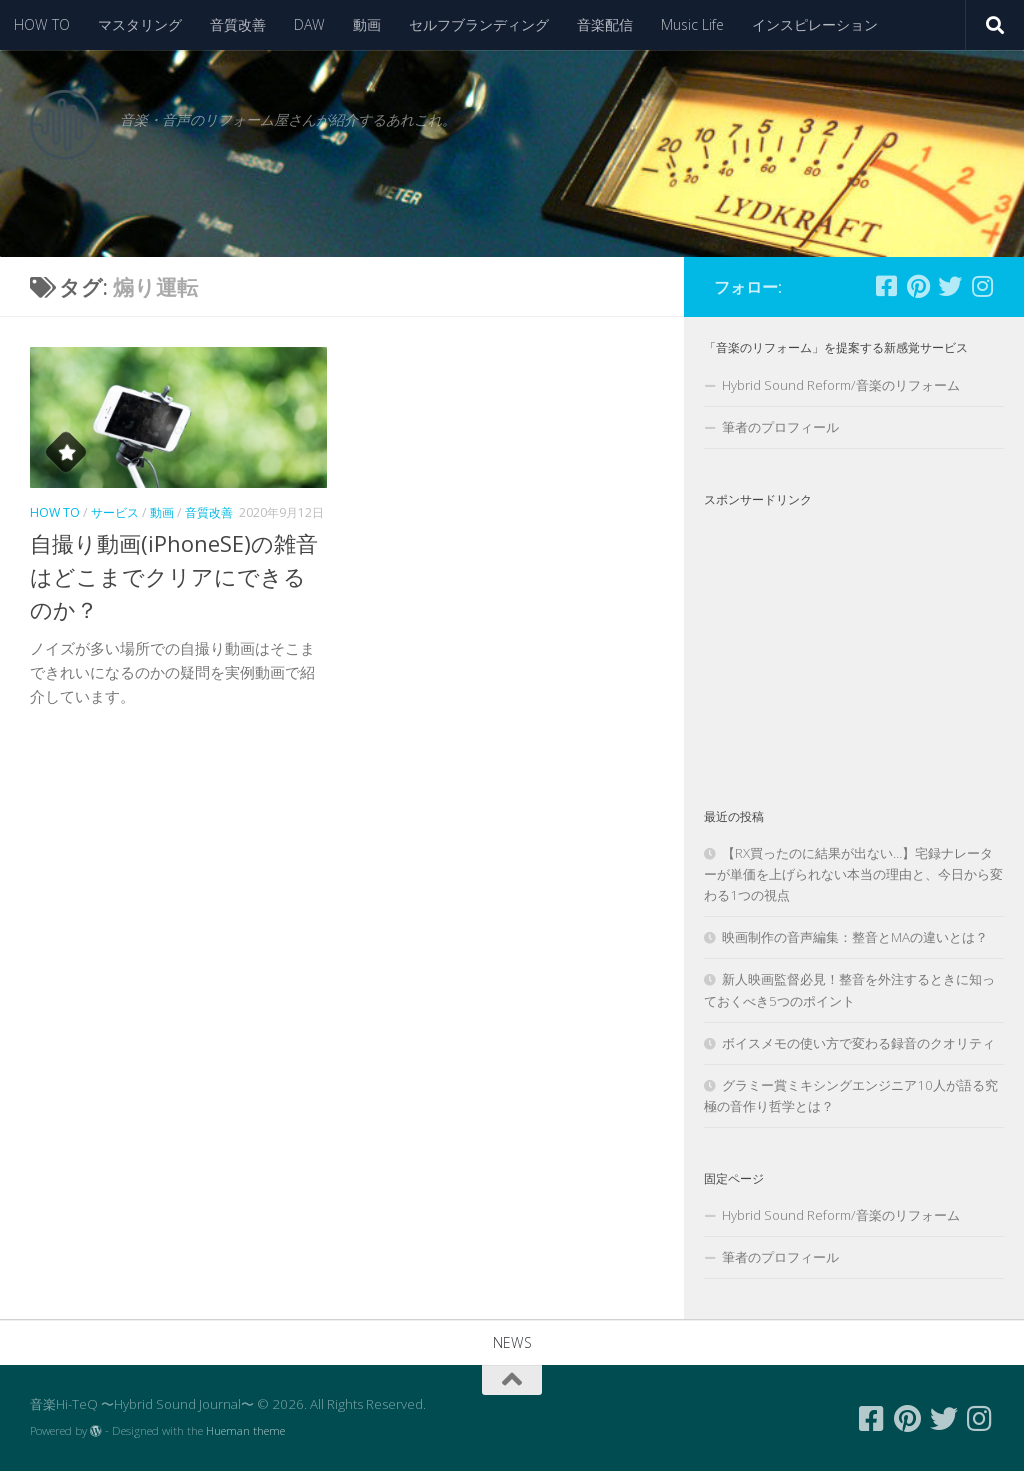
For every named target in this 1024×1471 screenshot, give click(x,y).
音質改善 (238, 24)
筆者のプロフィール (780, 427)
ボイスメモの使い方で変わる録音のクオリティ (858, 1043)
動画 (367, 24)
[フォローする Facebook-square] (886, 286)
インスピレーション (815, 24)
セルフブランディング (479, 24)
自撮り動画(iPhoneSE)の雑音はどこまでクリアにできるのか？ (174, 576)
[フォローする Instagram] (982, 286)
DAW (309, 24)
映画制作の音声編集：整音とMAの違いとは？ (855, 937)
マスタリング (140, 24)
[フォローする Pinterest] (918, 286)
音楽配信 (605, 24)
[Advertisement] (854, 641)
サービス (115, 512)
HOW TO (42, 24)
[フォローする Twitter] (950, 286)
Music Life (692, 24)
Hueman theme (245, 1430)
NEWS (512, 1342)
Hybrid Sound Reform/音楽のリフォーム (841, 385)
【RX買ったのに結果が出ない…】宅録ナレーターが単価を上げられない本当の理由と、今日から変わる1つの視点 (853, 874)
